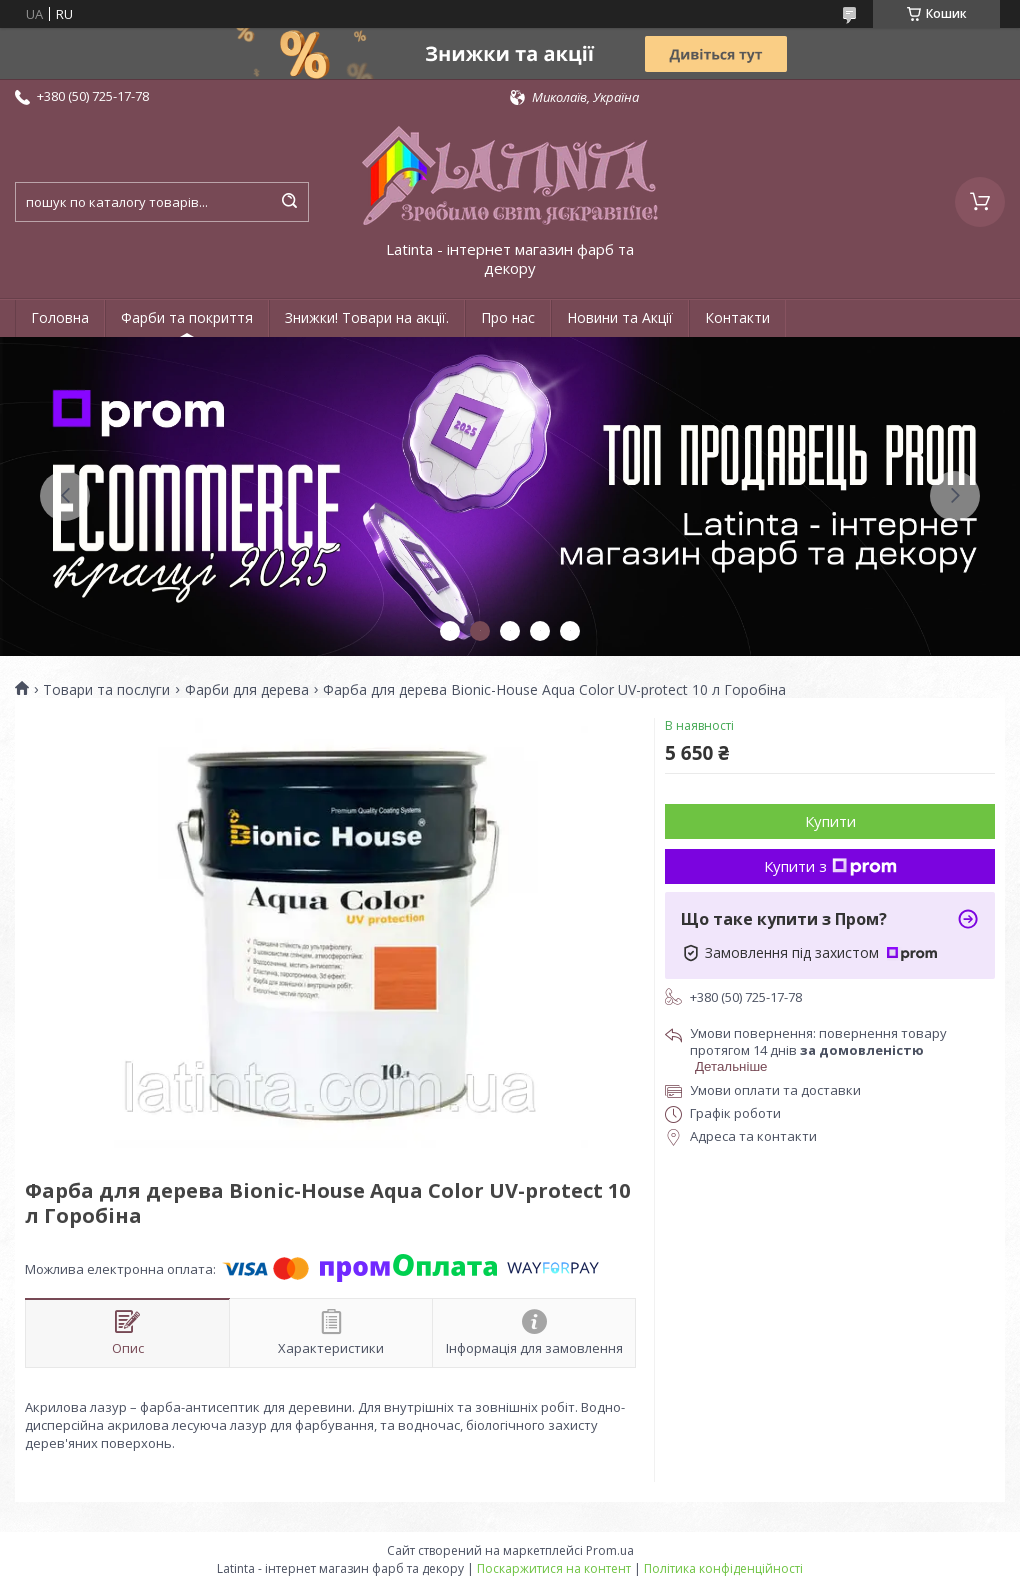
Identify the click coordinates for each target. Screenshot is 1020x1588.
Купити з (830, 866)
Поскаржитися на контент (554, 1568)
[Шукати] (289, 202)
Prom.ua (610, 1550)
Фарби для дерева (247, 690)
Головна (60, 317)
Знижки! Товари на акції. (367, 317)
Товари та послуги (106, 690)
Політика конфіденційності (723, 1568)
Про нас (508, 317)
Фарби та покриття (187, 317)
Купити (830, 821)
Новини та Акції (620, 317)
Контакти (737, 317)
